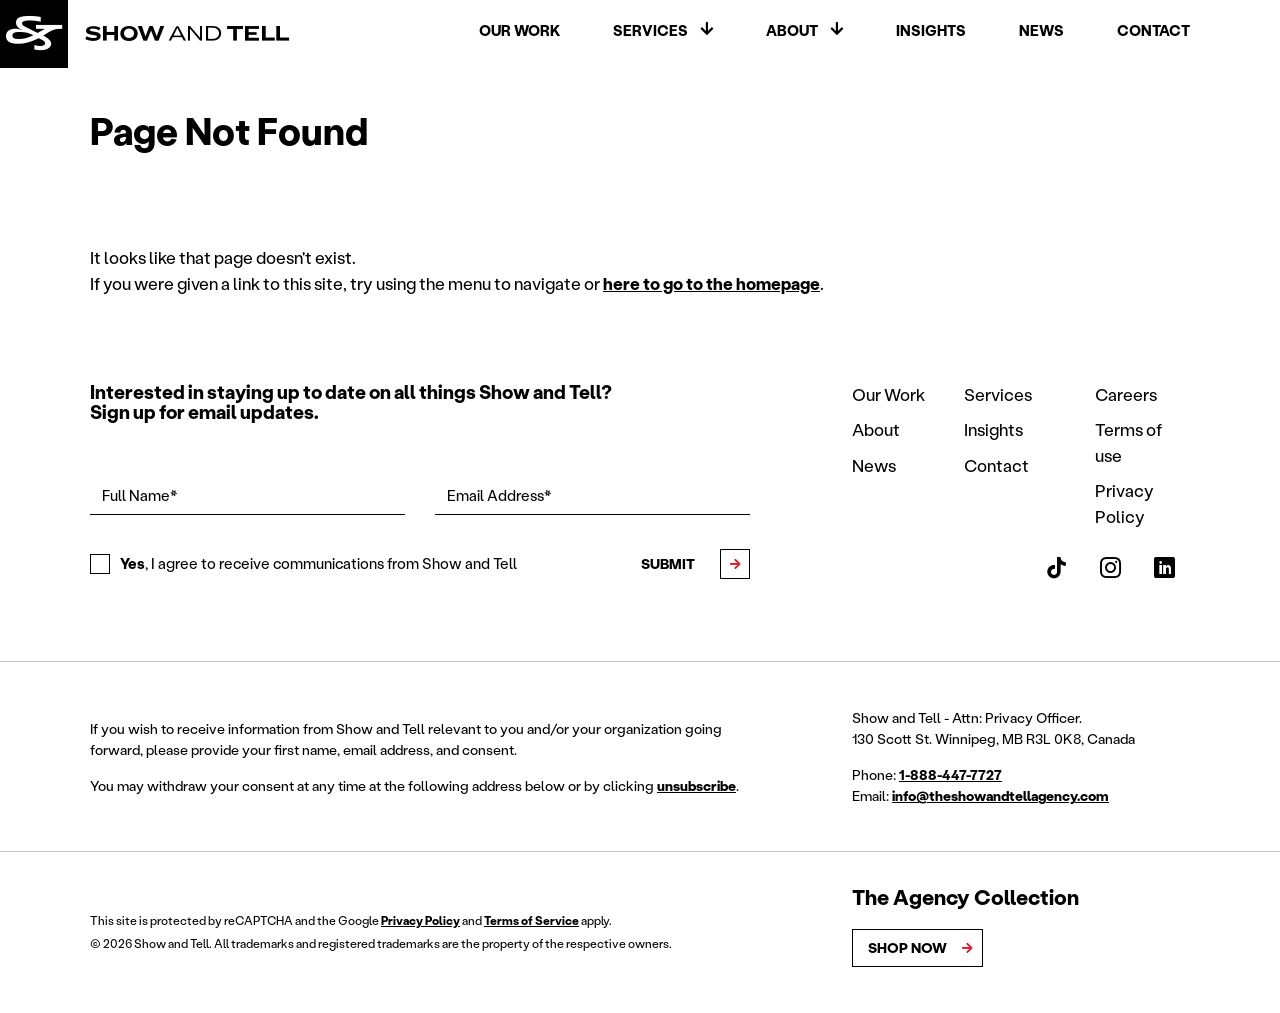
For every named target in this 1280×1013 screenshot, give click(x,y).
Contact (1153, 33)
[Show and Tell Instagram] (1110, 567)
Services (650, 33)
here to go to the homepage (711, 283)
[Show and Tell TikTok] (1056, 567)
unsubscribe (696, 785)
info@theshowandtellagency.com (1000, 795)
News (1041, 33)
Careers (1126, 394)
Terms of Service (531, 920)
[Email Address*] (592, 496)
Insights (931, 33)
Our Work (519, 33)
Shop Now (908, 948)
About (792, 33)
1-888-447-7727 (950, 774)
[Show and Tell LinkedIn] (1164, 567)
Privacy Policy (420, 920)
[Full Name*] (247, 496)
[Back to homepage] (37, 37)
